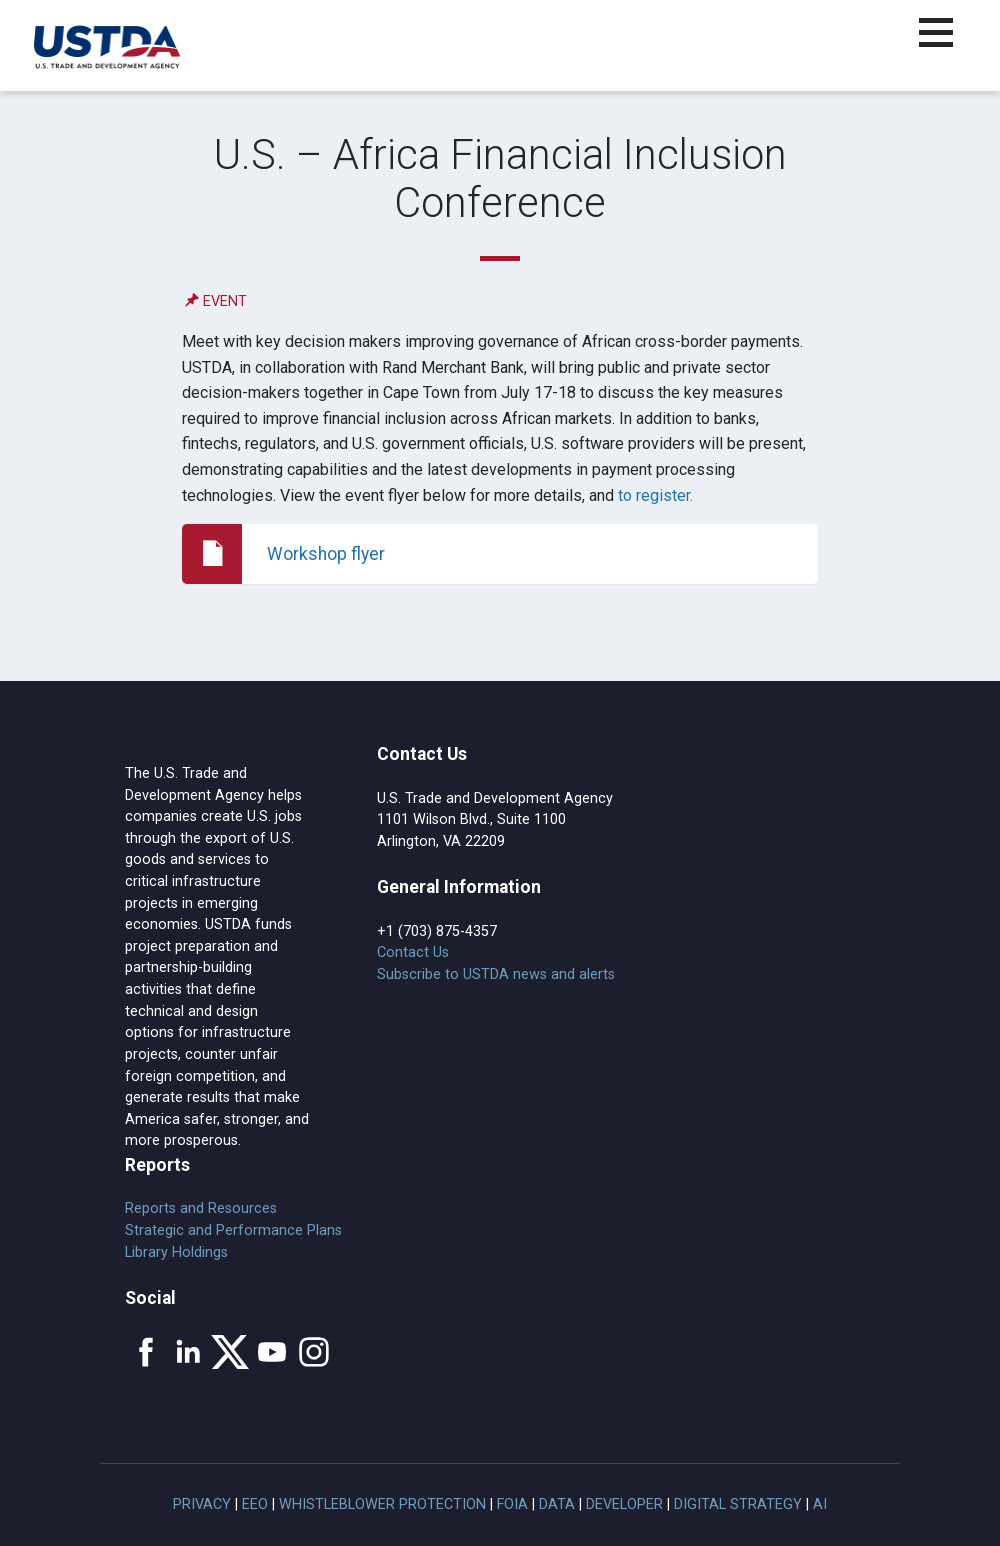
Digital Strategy (738, 1504)
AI (820, 1504)
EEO (255, 1504)
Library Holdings (176, 1252)
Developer (624, 1504)
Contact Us (413, 952)
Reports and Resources (201, 1208)
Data (557, 1504)
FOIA (512, 1504)
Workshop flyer (326, 554)
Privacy (202, 1504)
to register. (655, 495)
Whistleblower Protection (382, 1504)
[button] (947, 44)
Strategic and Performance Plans (233, 1230)
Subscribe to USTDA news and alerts (496, 974)
